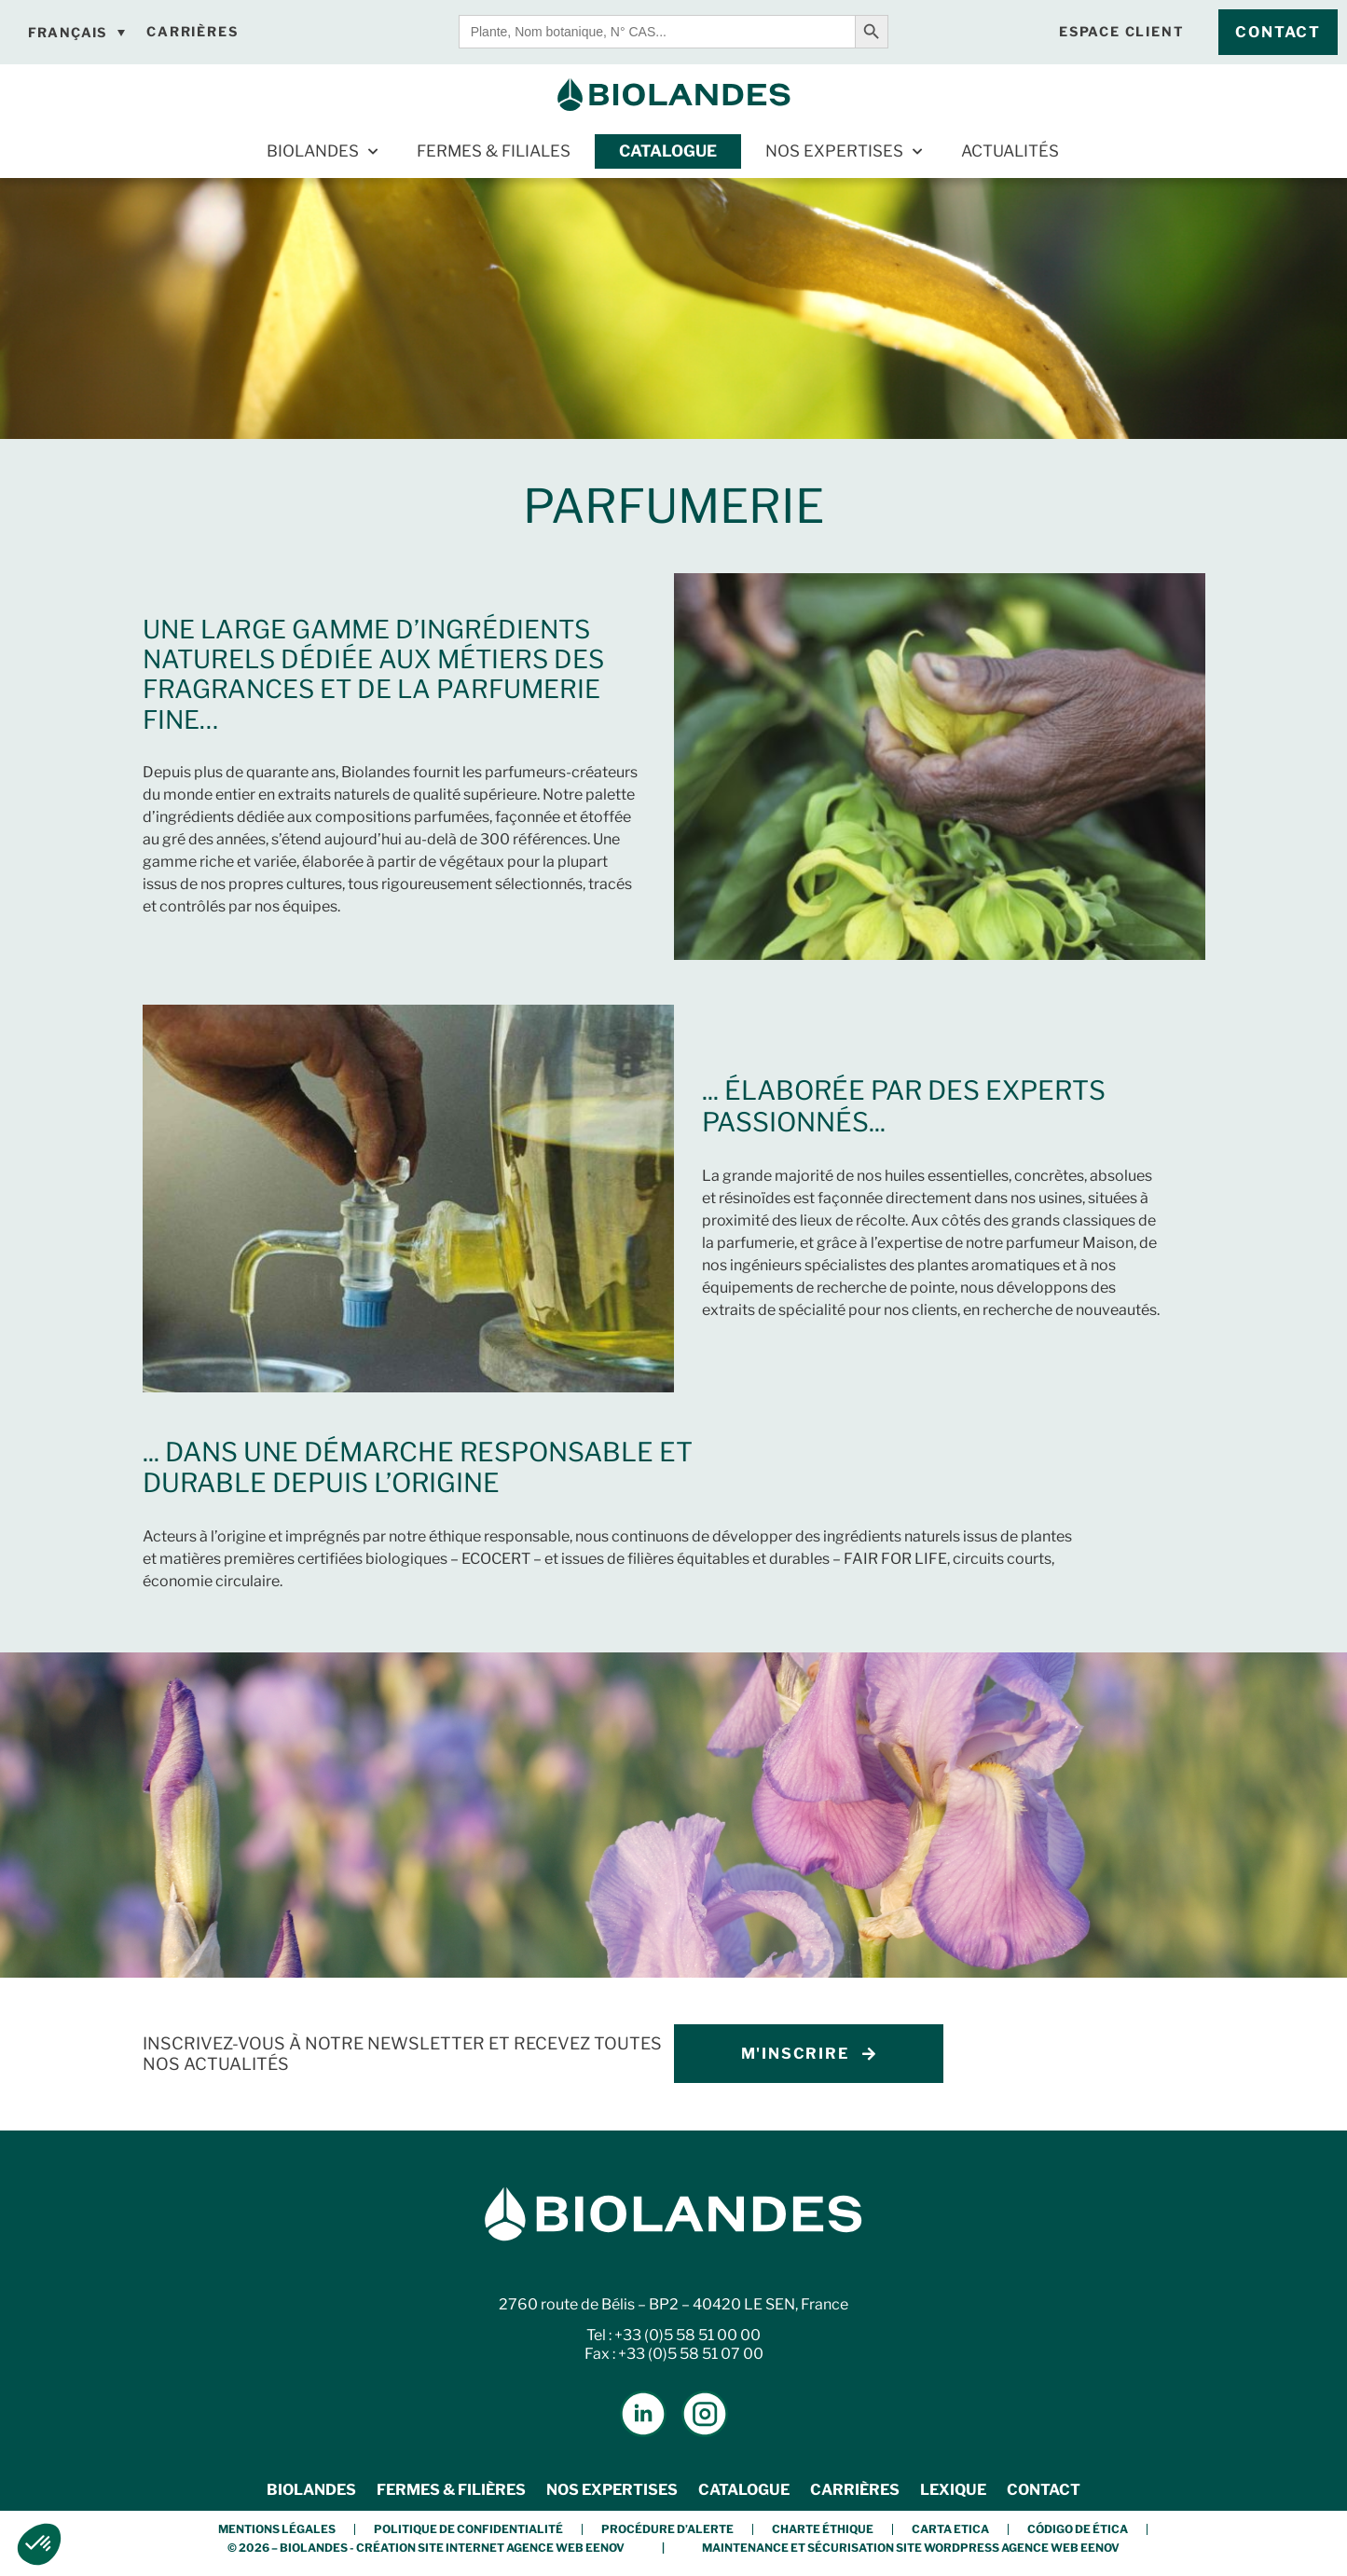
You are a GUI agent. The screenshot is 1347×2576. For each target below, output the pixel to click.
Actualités (1010, 151)
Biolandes (322, 152)
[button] (39, 2544)
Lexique (953, 2490)
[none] (76, 33)
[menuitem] (76, 33)
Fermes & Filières (451, 2490)
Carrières (855, 2490)
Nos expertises (843, 152)
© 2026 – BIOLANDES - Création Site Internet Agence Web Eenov (426, 2548)
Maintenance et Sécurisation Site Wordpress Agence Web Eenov (911, 2548)
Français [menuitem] (67, 31)
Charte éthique (822, 2529)
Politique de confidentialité (468, 2529)
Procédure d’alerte (667, 2529)
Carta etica (950, 2529)
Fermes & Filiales (493, 151)
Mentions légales (277, 2529)
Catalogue (668, 151)
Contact (1043, 2490)
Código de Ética (1077, 2529)
